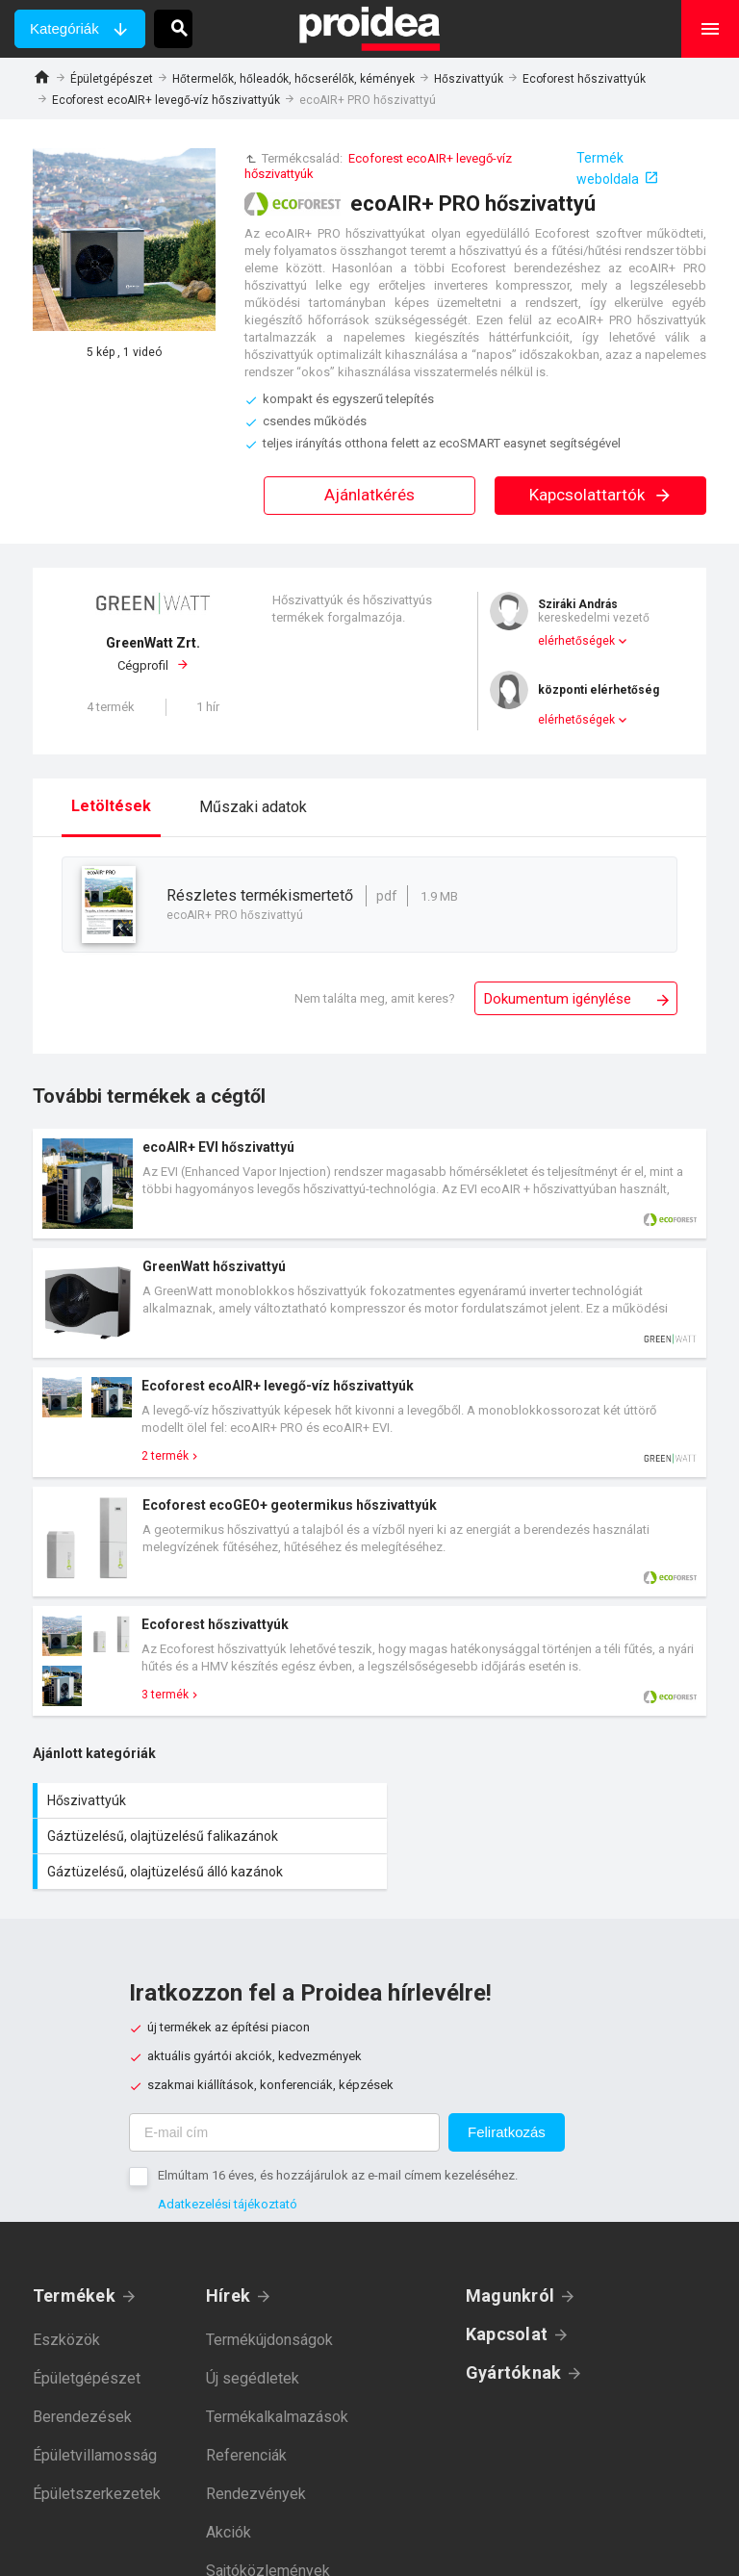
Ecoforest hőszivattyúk (584, 79)
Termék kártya (369, 1183)
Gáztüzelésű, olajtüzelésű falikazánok (542, 1800)
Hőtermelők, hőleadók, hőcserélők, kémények (293, 79)
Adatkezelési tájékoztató (227, 2168)
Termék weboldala (607, 168)
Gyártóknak (513, 2337)
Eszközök (66, 2304)
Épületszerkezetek (97, 2458)
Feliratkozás (507, 2096)
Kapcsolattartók (601, 494)
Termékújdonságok (269, 2304)
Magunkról (510, 2260)
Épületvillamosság (95, 2419)
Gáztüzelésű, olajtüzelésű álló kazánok (201, 1836)
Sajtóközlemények (268, 2535)
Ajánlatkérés (369, 494)
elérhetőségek (576, 641)
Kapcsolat (507, 2298)
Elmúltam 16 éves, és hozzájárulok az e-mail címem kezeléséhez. (338, 2139)
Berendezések (82, 2381)
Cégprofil (153, 653)
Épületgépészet (111, 79)
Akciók (228, 2496)
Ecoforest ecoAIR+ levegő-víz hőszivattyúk (166, 100)
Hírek (228, 2260)
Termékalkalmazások (277, 2381)
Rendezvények (256, 2458)
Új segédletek (252, 2343)
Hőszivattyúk (468, 79)
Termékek (74, 2260)
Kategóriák (64, 28)
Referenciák (246, 2419)
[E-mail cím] (284, 2097)
